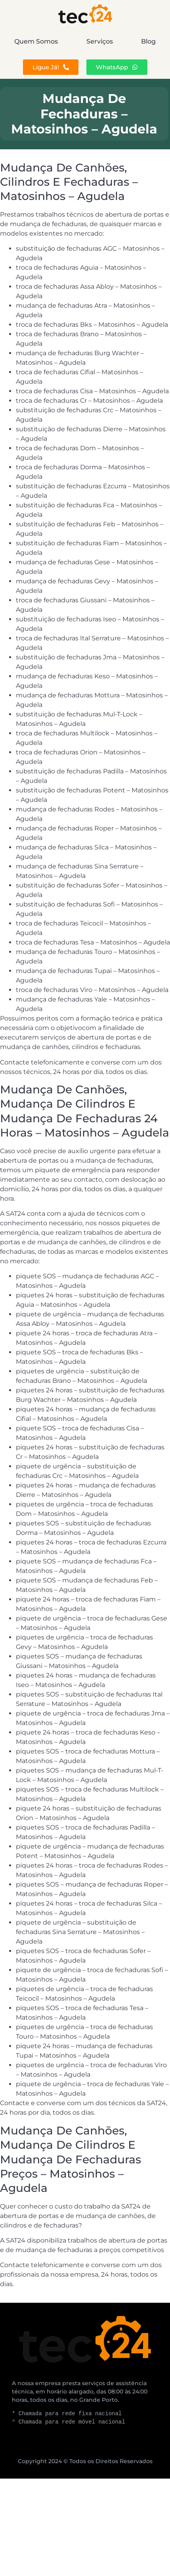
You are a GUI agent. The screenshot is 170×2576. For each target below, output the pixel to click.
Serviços (99, 41)
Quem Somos (36, 41)
